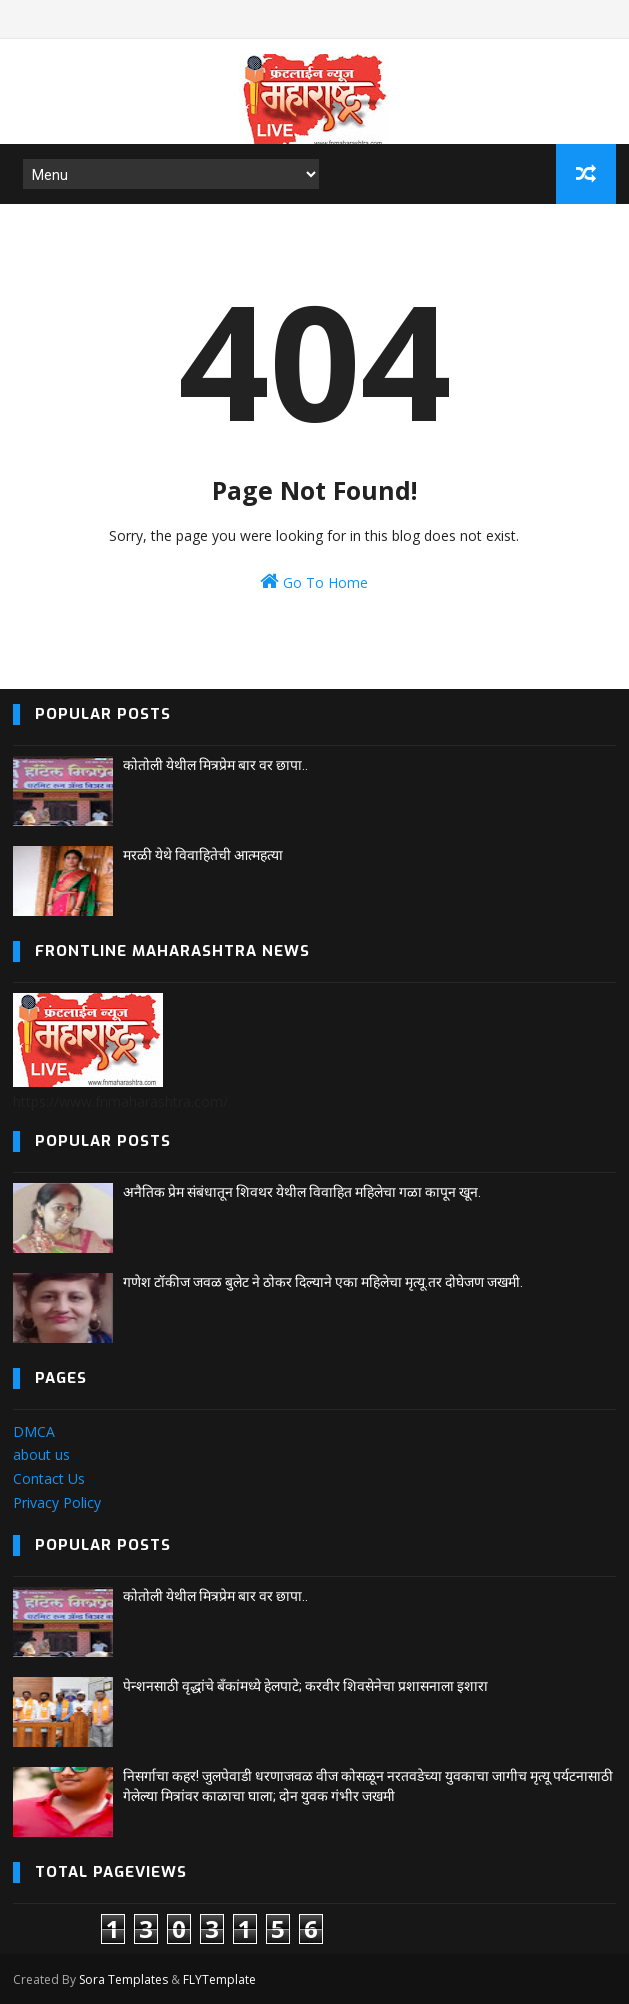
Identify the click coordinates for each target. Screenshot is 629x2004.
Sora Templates (123, 1979)
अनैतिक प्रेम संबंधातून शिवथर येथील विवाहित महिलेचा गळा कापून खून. (302, 1192)
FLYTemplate (219, 1979)
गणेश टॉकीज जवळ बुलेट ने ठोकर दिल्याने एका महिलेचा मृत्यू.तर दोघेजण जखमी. (323, 1282)
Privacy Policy (57, 1502)
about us (41, 1454)
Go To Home (314, 581)
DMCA (34, 1431)
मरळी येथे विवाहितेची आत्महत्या (203, 855)
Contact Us (49, 1478)
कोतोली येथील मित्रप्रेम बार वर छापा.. (215, 765)
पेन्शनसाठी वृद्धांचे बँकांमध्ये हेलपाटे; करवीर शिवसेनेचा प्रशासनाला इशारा (305, 1686)
